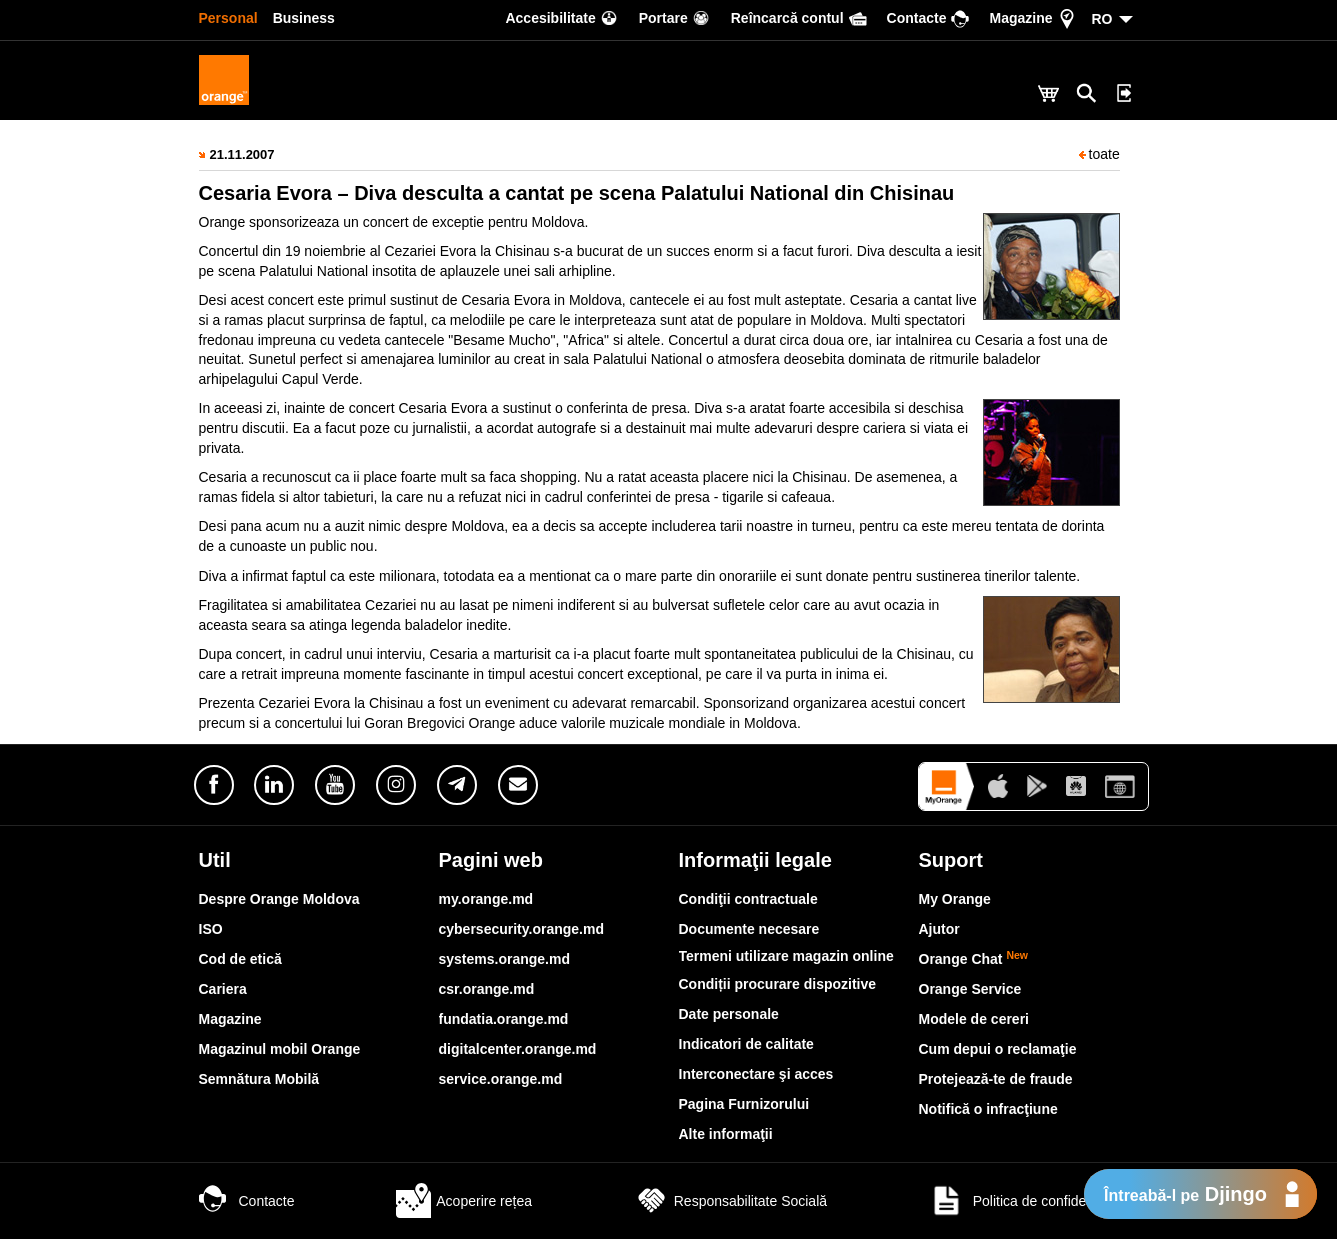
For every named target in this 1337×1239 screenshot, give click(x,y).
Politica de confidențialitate (1034, 1201)
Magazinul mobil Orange (280, 1049)
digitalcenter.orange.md (518, 1049)
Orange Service (970, 989)
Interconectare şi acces (756, 1074)
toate (1099, 154)
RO (1102, 19)
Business (304, 18)
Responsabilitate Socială (730, 1201)
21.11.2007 (242, 154)
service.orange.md (501, 1079)
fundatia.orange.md (504, 1019)
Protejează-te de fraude (996, 1079)
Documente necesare (749, 929)
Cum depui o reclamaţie (998, 1049)
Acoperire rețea (464, 1201)
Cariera (223, 989)
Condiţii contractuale (748, 899)
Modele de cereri (974, 1019)
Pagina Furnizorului (744, 1104)
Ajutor (939, 929)
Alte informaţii (726, 1134)
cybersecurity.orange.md (521, 929)
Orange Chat (974, 959)
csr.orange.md (487, 989)
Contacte (247, 1201)
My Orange (955, 899)
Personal (228, 18)
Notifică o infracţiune (988, 1109)
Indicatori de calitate (746, 1044)
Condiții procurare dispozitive (778, 984)
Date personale (729, 1014)
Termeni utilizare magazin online (786, 956)
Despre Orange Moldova (279, 899)
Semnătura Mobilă (259, 1079)
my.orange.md (486, 899)
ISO (211, 929)
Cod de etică (240, 959)
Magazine (230, 1019)
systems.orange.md (505, 959)
